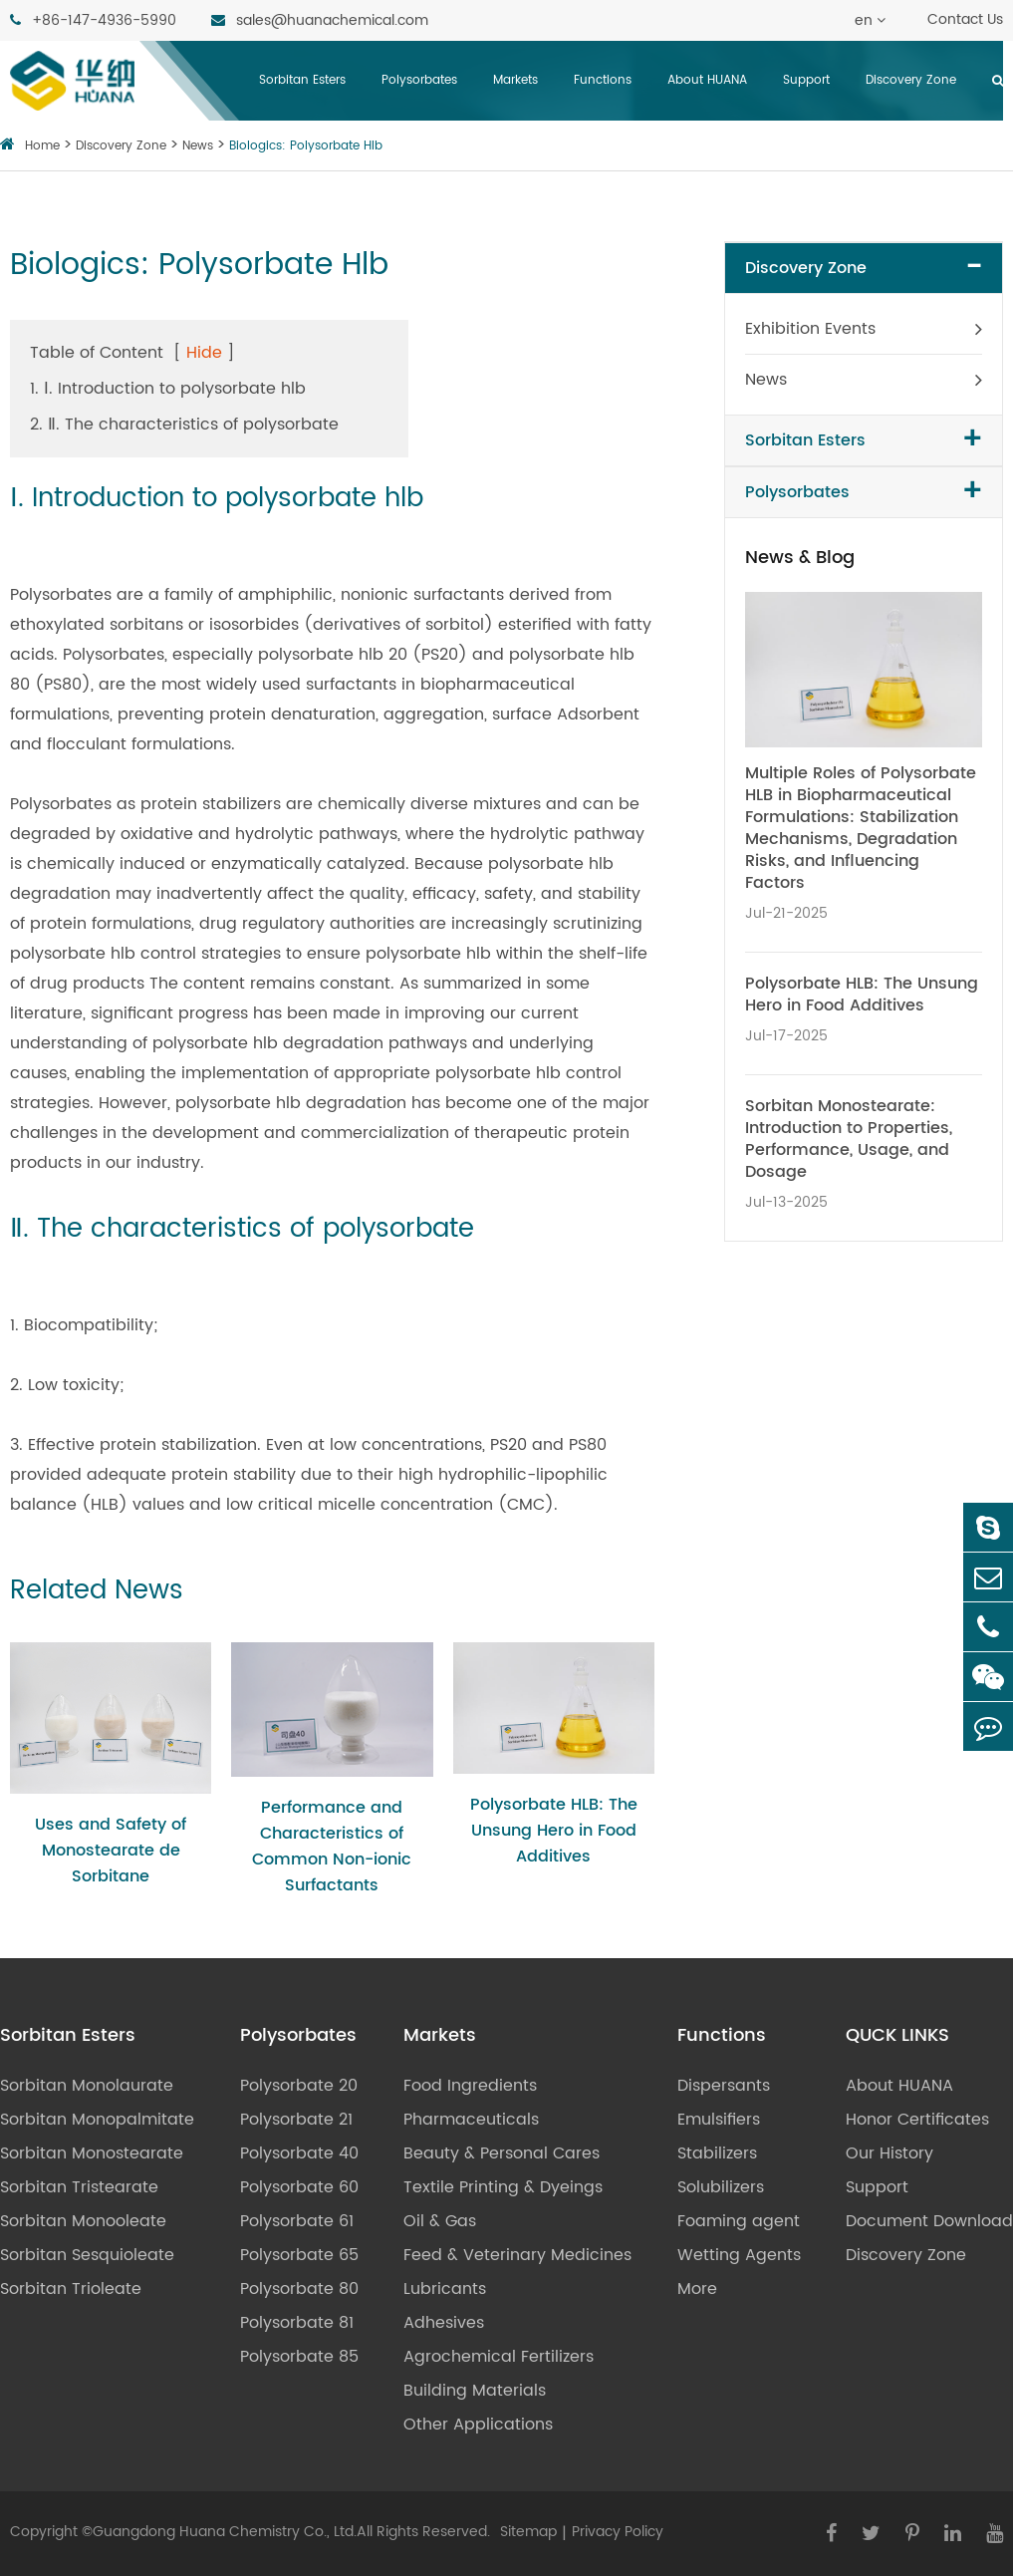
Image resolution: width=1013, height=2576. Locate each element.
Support (806, 80)
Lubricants (444, 2289)
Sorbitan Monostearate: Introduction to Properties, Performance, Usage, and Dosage (848, 1139)
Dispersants (723, 2086)
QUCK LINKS (897, 2036)
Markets (515, 80)
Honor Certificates (917, 2120)
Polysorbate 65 (299, 2255)
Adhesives (443, 2323)
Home (42, 146)
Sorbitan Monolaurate (86, 2086)
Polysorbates (419, 80)
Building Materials (474, 2391)
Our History (889, 2153)
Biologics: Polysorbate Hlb (305, 146)
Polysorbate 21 (296, 2120)
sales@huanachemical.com (319, 20)
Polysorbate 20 (299, 2086)
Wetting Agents (739, 2255)
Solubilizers (720, 2187)
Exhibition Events (810, 329)
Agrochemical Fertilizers (498, 2357)
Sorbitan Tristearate (79, 2187)
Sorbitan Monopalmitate (97, 2120)
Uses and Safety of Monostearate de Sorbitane (110, 1850)
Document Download (929, 2221)
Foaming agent (738, 2221)
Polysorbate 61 (297, 2221)
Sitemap (528, 2531)
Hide (204, 353)
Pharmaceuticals (471, 2120)
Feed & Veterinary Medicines (517, 2255)
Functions (603, 80)
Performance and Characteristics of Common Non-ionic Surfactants (331, 1846)
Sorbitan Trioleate (70, 2289)
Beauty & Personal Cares (501, 2153)
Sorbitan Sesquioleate (87, 2255)
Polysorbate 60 (299, 2187)
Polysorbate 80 (299, 2289)
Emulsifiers (718, 2120)
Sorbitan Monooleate (83, 2221)
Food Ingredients (470, 2086)
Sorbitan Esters (302, 80)
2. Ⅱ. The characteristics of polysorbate (184, 424)
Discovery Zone (911, 80)
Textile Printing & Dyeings (503, 2187)
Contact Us (965, 19)
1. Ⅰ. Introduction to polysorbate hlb (168, 389)
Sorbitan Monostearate (91, 2153)
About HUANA (707, 80)
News (197, 146)
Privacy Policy (617, 2531)
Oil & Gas (439, 2221)
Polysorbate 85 (299, 2357)
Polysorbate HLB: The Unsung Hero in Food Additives (553, 1830)
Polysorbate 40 (299, 2153)
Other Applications (478, 2424)
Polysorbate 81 (297, 2323)
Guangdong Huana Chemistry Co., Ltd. (225, 2531)
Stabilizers (717, 2153)
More (697, 2289)
